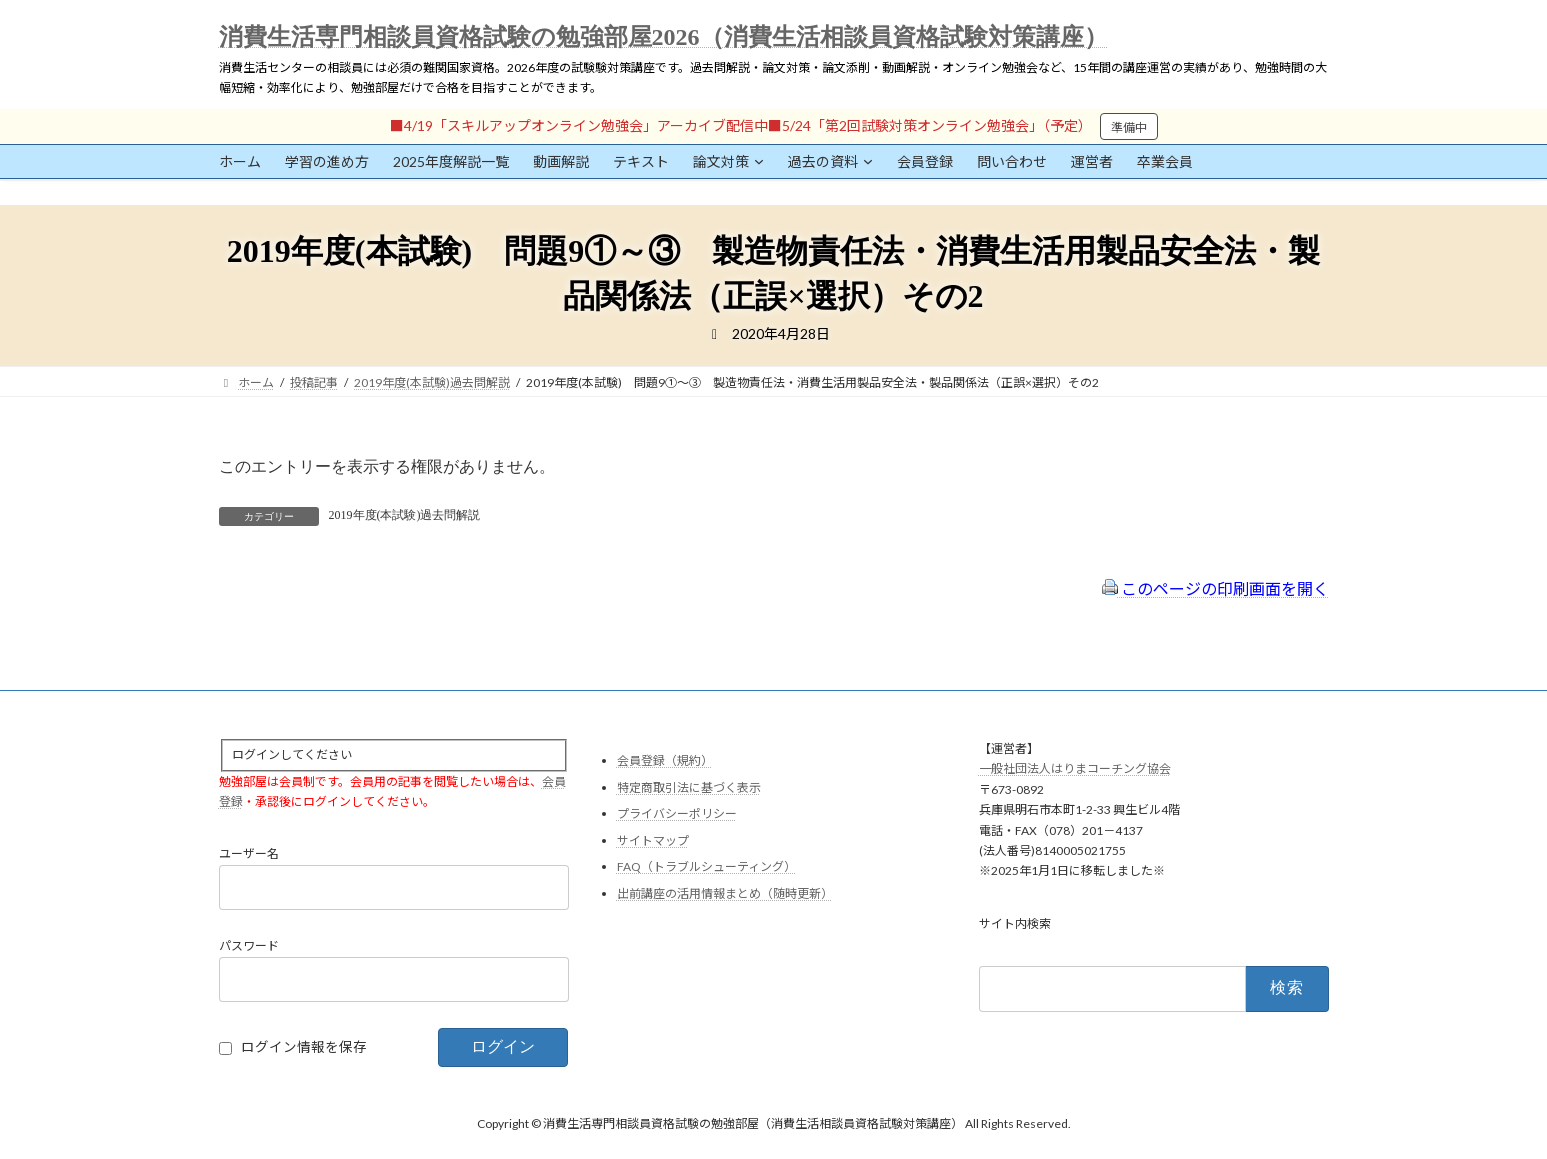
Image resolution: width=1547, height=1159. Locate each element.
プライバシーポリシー (677, 814)
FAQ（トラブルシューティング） (706, 867)
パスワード (249, 946)
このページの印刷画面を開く (1215, 588)
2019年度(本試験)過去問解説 (405, 515)
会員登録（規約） (665, 760)
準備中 (1129, 127)
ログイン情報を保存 (304, 1048)
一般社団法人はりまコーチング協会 (1075, 769)
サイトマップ (653, 840)
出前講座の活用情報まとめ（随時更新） (725, 893)
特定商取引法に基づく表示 (689, 787)
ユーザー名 (249, 854)
